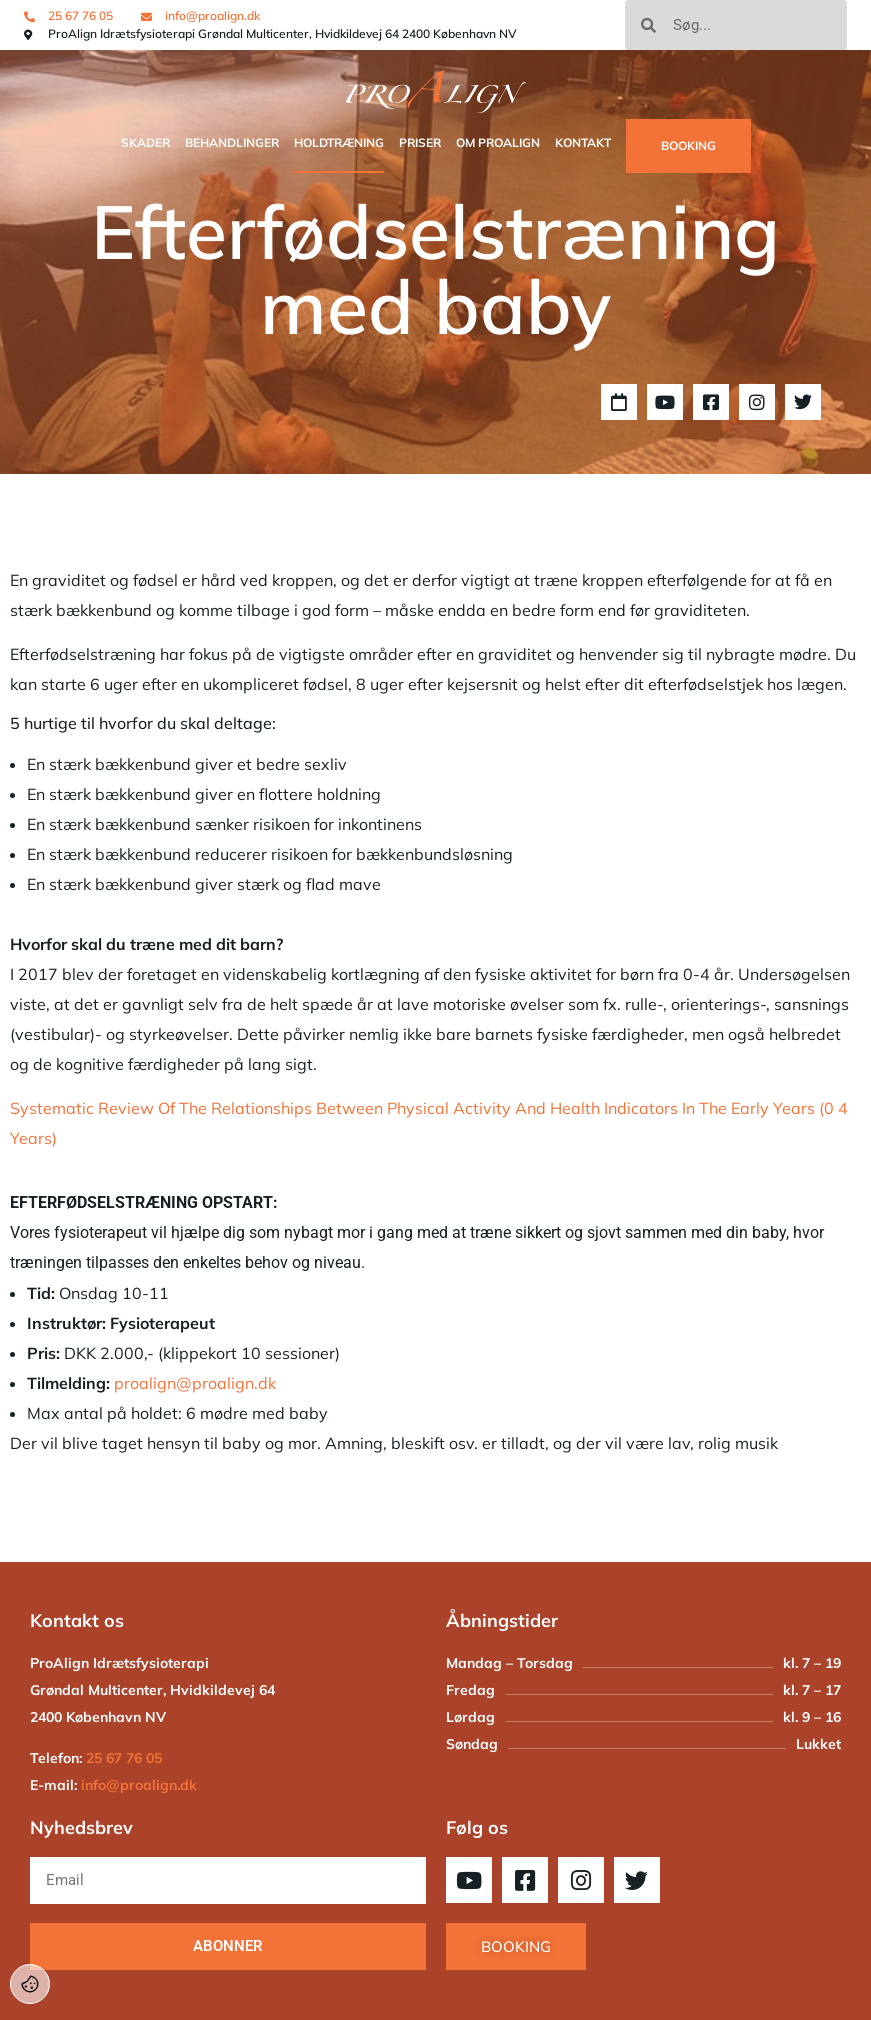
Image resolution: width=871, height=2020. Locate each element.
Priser (420, 142)
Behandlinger (232, 142)
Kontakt (583, 142)
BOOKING (688, 145)
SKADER (145, 142)
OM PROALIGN (498, 142)
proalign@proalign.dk (195, 1383)
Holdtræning (339, 142)
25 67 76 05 (124, 1758)
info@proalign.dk (139, 1785)
